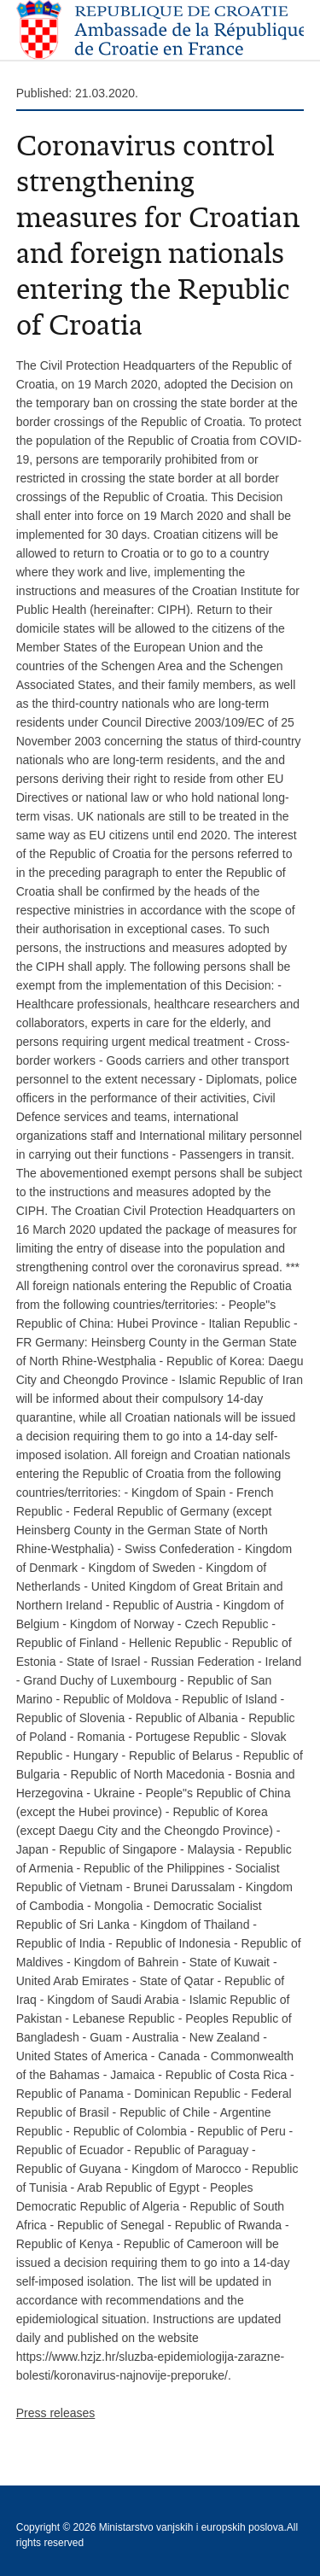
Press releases (56, 2413)
